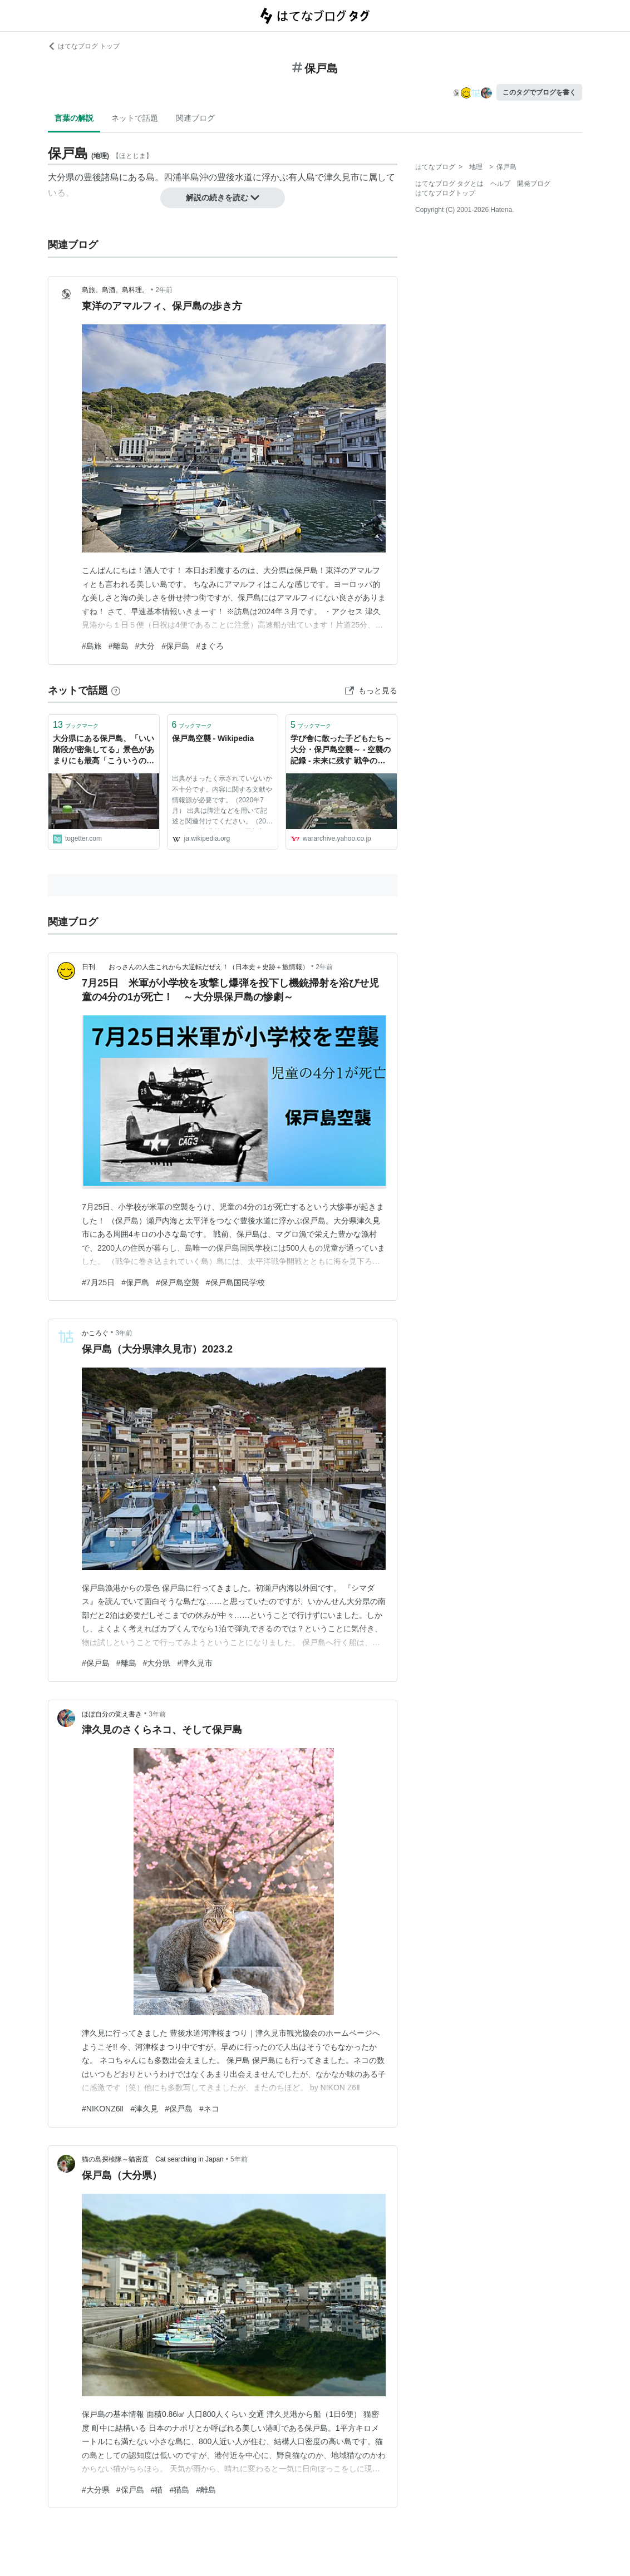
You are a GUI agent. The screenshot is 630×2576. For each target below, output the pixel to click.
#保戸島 (175, 645)
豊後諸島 (101, 177)
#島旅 (92, 645)
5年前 (239, 2159)
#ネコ (209, 2108)
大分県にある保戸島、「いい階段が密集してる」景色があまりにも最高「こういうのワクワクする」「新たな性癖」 (103, 750)
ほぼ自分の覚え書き (112, 1714)
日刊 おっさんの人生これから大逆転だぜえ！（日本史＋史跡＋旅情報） (195, 967)
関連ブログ (195, 117)
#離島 (119, 645)
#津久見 (144, 2108)
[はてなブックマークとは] (115, 690)
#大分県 (157, 1663)
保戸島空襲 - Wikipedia (213, 738)
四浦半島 (181, 177)
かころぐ (95, 1333)
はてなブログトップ (445, 193)
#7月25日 (98, 1282)
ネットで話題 (134, 117)
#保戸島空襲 (177, 1282)
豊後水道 (235, 177)
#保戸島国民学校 (235, 1282)
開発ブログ (533, 183)
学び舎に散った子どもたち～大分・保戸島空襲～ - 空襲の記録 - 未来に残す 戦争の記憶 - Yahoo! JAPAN (341, 750)
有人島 (301, 177)
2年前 (164, 290)
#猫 (157, 2489)
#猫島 (179, 2489)
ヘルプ (500, 183)
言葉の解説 (74, 117)
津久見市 (342, 177)
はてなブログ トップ (84, 46)
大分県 (61, 177)
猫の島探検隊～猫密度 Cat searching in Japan (153, 2159)
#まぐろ (210, 645)
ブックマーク (76, 724)
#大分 (145, 645)
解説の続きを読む (222, 197)
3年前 (123, 1333)
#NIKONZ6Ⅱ (103, 2108)
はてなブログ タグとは (449, 183)
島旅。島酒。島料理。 (115, 290)
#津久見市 (195, 1663)
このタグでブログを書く (539, 92)
